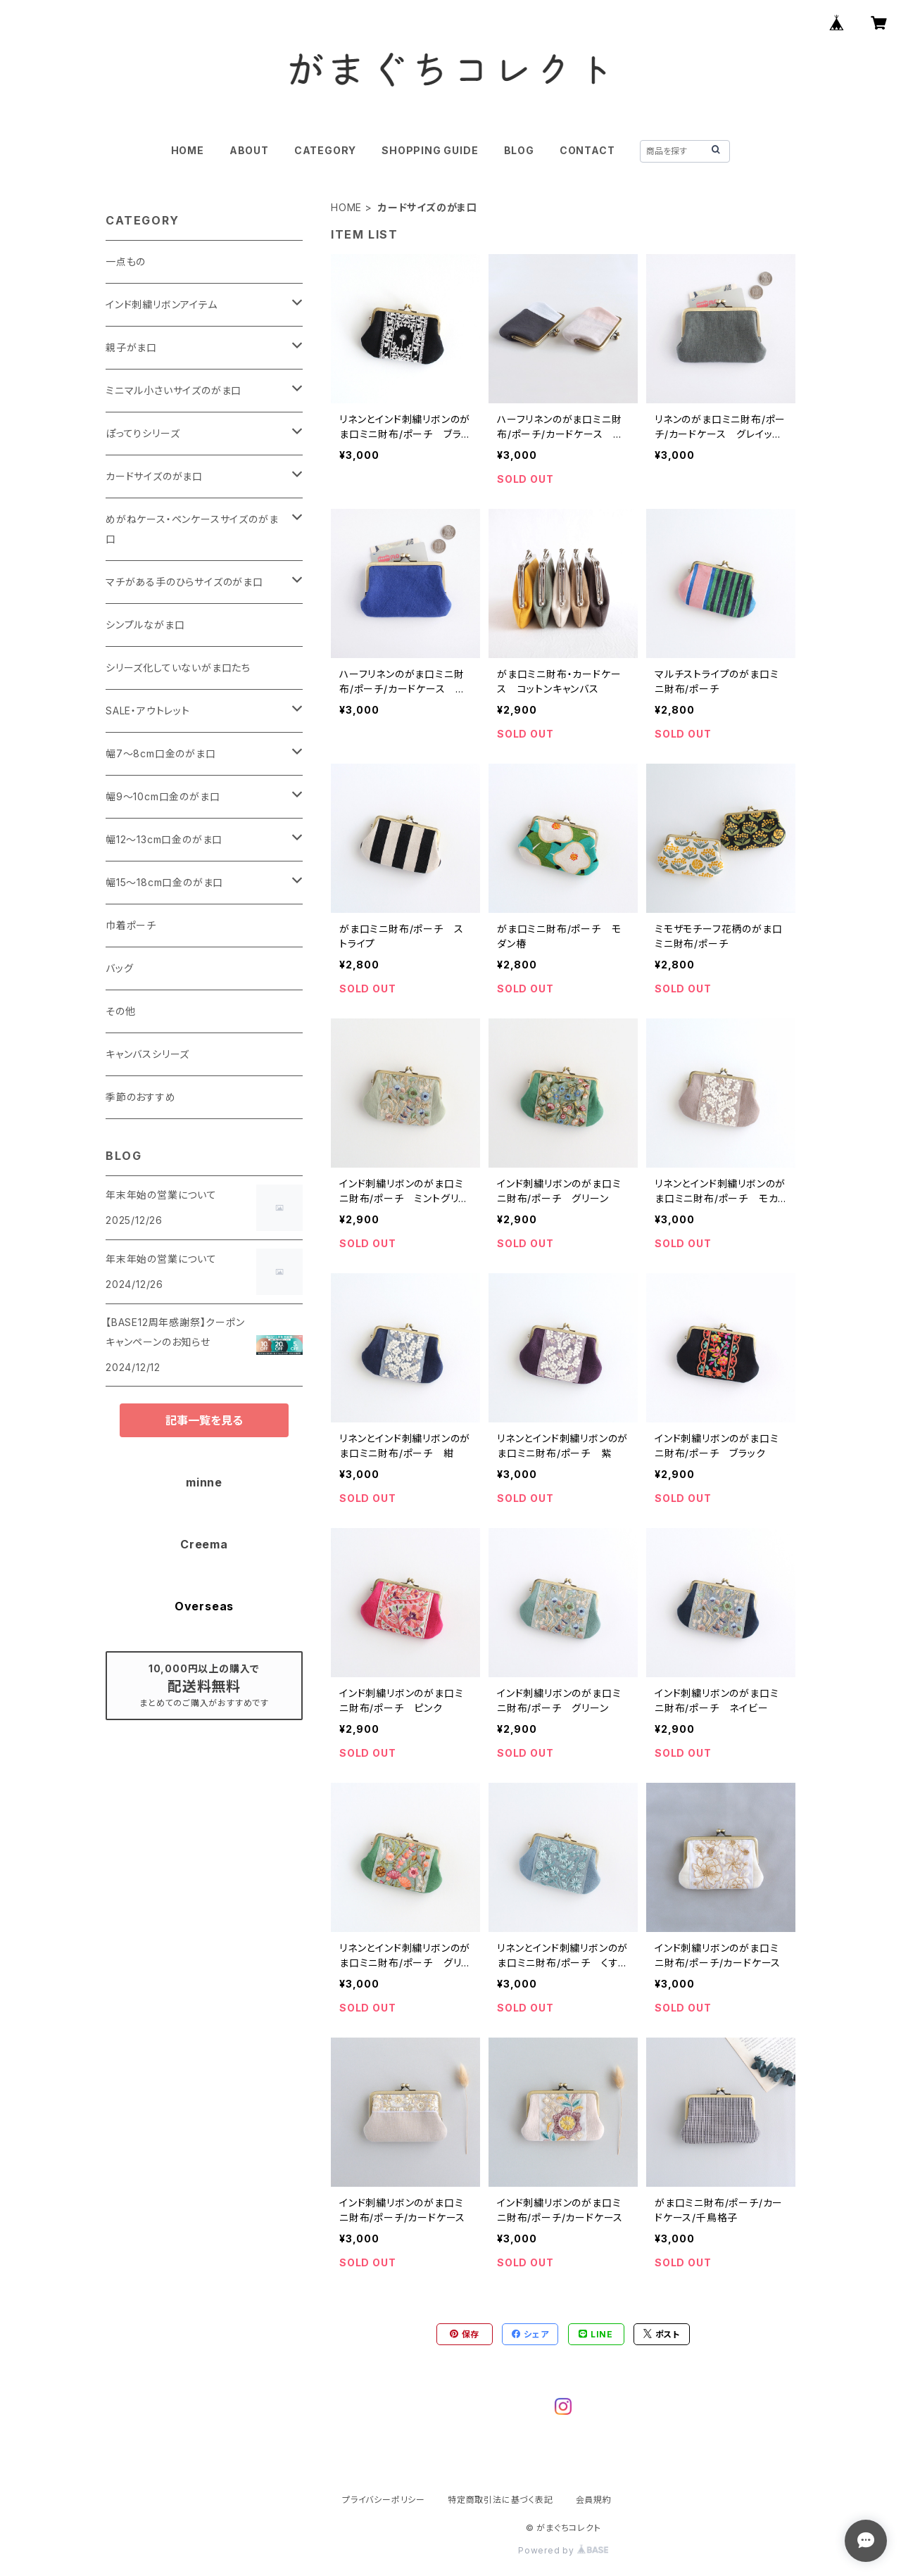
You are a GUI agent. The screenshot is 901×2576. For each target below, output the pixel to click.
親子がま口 (131, 347)
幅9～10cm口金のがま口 (163, 796)
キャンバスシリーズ (147, 1054)
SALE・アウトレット (148, 710)
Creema (204, 1544)
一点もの (126, 261)
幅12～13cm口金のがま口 (164, 839)
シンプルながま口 (145, 625)
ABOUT (249, 150)
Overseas (204, 1606)
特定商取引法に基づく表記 (500, 2499)
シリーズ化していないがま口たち (178, 668)
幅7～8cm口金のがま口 (161, 753)
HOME (187, 150)
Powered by (563, 2550)
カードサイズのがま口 (154, 476)
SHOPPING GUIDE (430, 150)
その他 (120, 1011)
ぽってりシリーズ (142, 433)
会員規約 (594, 2499)
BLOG (519, 150)
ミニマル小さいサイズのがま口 (173, 390)
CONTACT (587, 150)
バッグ (119, 968)
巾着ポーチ (131, 925)
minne (204, 1482)
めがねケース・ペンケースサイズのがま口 (192, 529)
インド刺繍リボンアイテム (162, 304)
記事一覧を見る (204, 1420)
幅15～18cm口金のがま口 (164, 882)
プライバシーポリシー (383, 2499)
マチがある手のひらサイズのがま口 (184, 582)
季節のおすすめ (141, 1097)
